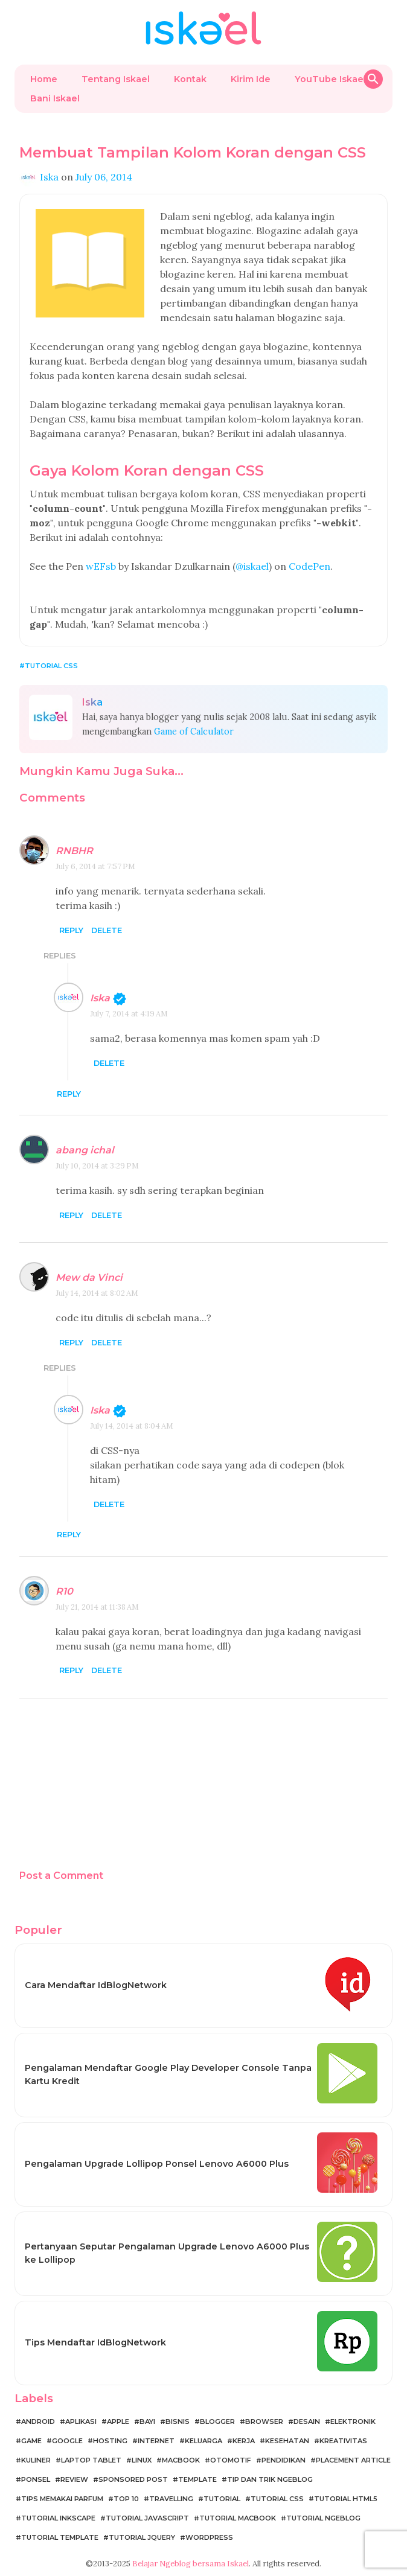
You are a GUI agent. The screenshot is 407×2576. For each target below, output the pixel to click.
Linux (142, 2460)
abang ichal (85, 1150)
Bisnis (177, 2421)
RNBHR (74, 850)
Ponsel (35, 2479)
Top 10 (126, 2499)
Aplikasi (81, 2421)
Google (67, 2441)
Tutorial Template (59, 2537)
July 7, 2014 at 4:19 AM (129, 1014)
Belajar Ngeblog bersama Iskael (190, 2563)
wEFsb (101, 566)
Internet (156, 2441)
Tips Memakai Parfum (62, 2499)
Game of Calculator (194, 731)
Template (197, 2479)
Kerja (243, 2441)
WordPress (209, 2537)
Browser (264, 2421)
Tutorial (222, 2499)
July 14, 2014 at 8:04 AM (131, 1426)
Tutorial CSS (51, 666)
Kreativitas (343, 2441)
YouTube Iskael (330, 79)
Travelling (171, 2499)
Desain (306, 2421)
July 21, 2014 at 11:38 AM (97, 1607)
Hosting (110, 2441)
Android (38, 2421)
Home (43, 79)
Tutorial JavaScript (147, 2518)
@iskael (252, 566)
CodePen (309, 566)
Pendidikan (283, 2460)
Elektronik (353, 2421)
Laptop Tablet (91, 2460)
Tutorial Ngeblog (323, 2518)
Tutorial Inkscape (58, 2518)
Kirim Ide (251, 79)
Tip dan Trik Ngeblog (270, 2479)
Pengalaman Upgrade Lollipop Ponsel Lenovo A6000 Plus (157, 2163)
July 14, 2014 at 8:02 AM (97, 1293)
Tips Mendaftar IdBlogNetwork (95, 2342)
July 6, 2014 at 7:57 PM (95, 866)
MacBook (181, 2460)
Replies (59, 955)
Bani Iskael (55, 98)
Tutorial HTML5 (345, 2499)
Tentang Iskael (116, 79)
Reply (71, 930)
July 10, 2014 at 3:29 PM (97, 1166)
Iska (100, 998)
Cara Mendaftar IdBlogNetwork (96, 1985)
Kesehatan (287, 2441)
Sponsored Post (133, 2479)
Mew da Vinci (89, 1277)
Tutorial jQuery (142, 2537)
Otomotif (230, 2460)
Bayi (147, 2421)
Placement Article (353, 2460)
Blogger (217, 2421)
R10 (64, 1591)
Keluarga (203, 2441)
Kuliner (36, 2460)
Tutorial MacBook (237, 2518)
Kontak (190, 79)
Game (31, 2441)
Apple (118, 2421)
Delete (106, 930)
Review (74, 2479)
